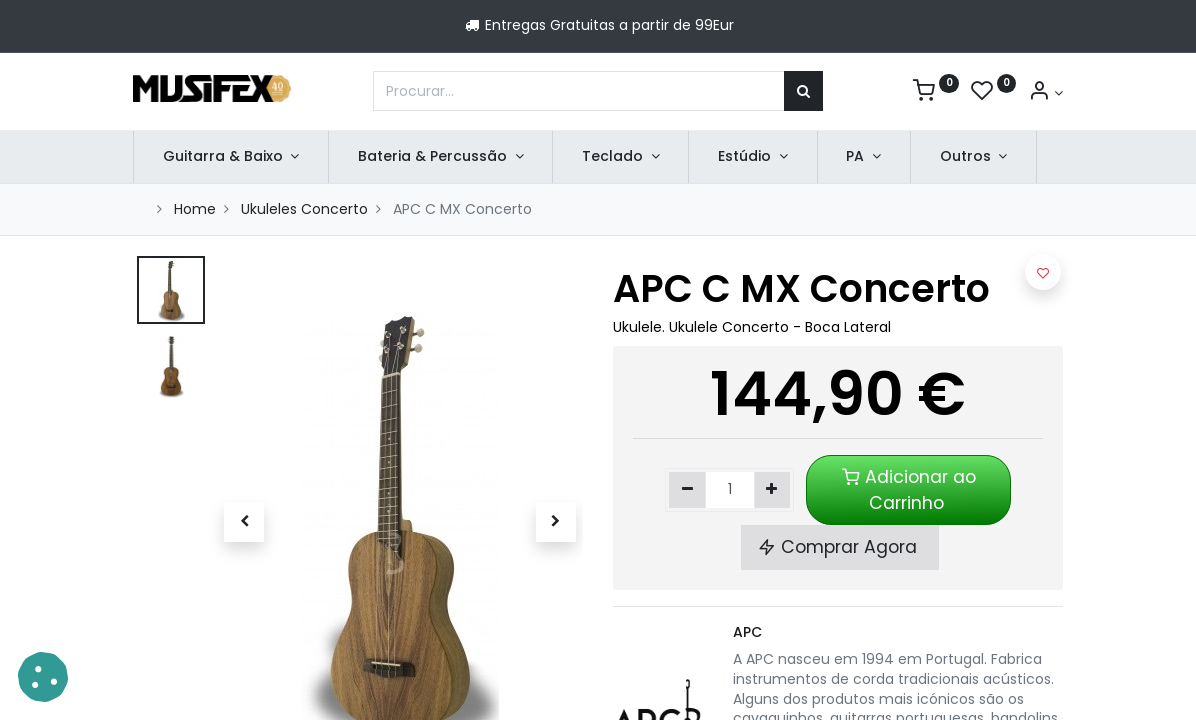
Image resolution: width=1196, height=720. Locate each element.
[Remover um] (687, 490)
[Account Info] (1045, 93)
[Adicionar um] (772, 490)
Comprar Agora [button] (840, 547)
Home (195, 209)
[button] (244, 522)
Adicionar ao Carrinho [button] (909, 490)
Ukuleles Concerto (304, 209)
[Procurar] (803, 91)
